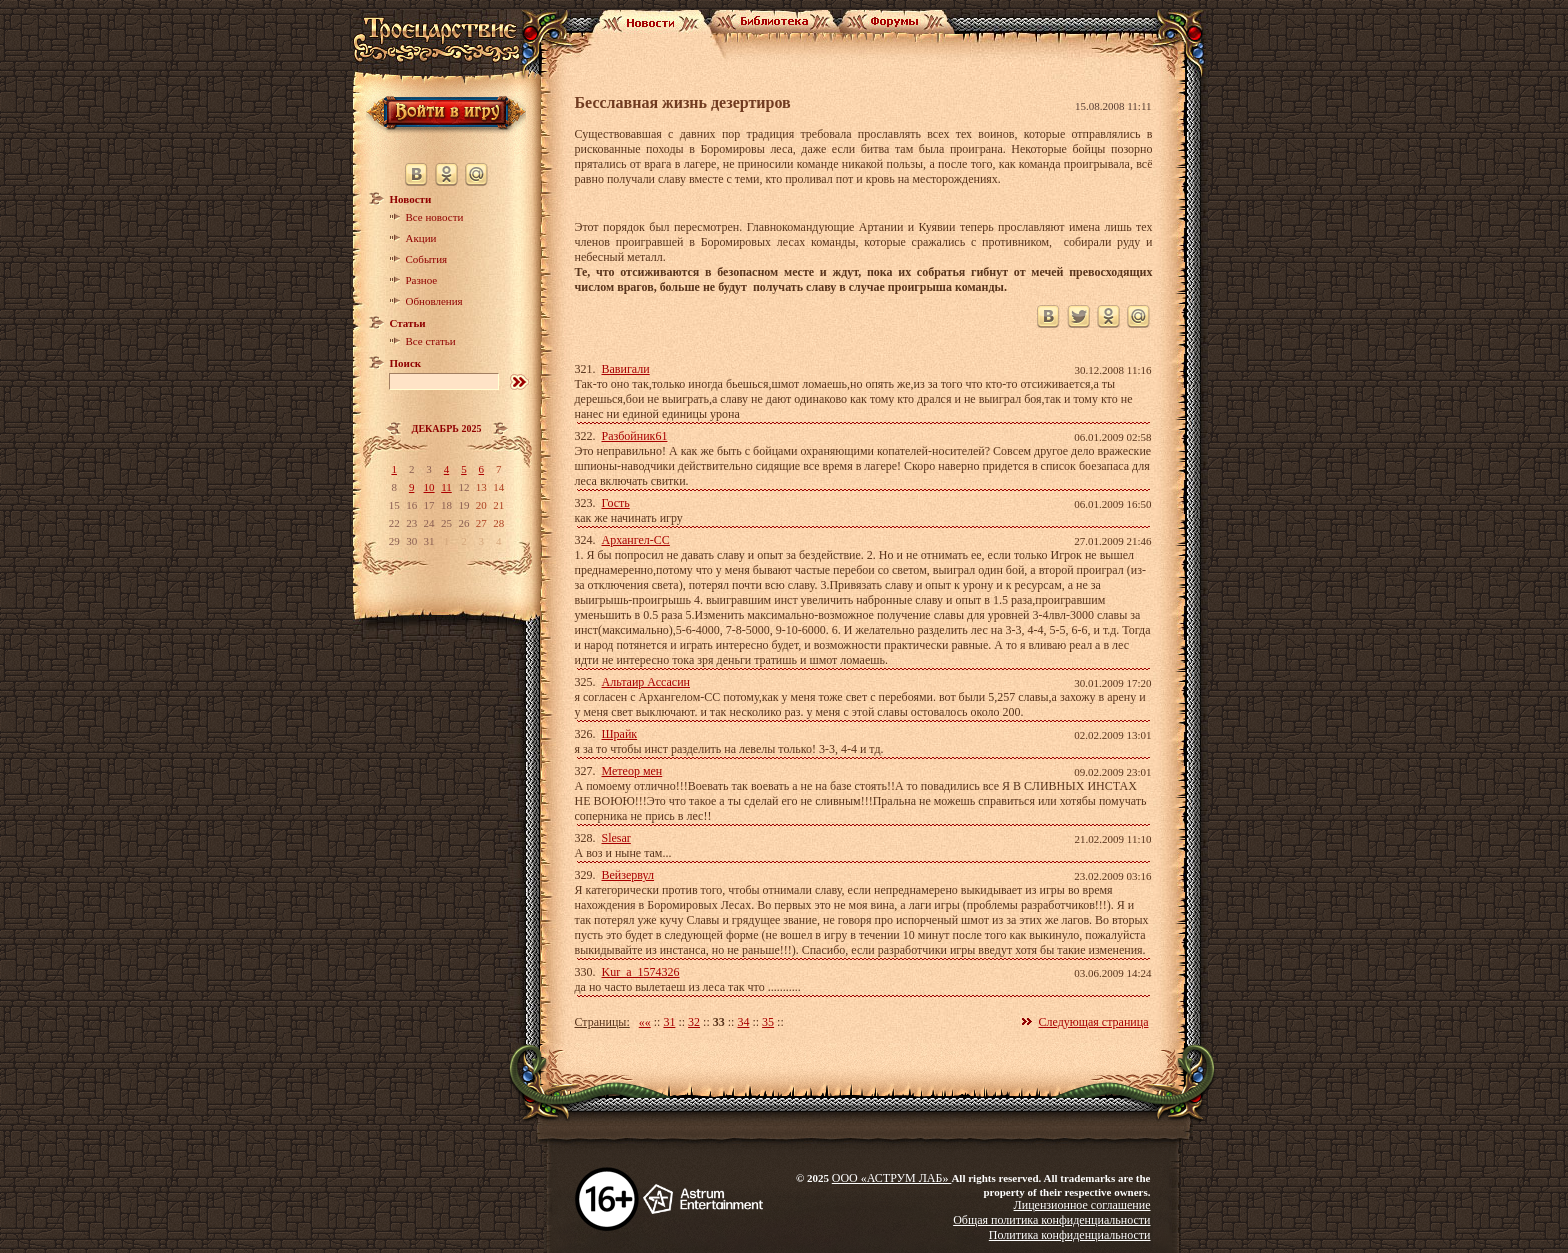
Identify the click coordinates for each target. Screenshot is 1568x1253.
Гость (616, 503)
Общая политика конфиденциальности (1051, 1220)
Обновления (434, 301)
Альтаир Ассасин (646, 682)
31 (669, 1022)
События (427, 259)
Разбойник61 (635, 436)
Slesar (616, 838)
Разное (422, 280)
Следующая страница (1094, 1022)
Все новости (435, 217)
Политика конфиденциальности (1070, 1235)
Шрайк (620, 734)
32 (694, 1022)
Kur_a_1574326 (641, 972)
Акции (421, 238)
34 (743, 1022)
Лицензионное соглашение (1082, 1205)
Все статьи (431, 341)
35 (768, 1022)
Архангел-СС (636, 540)
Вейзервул (628, 875)
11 (446, 487)
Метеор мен (632, 771)
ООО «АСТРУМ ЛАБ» (892, 1178)
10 (429, 487)
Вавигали (626, 369)
